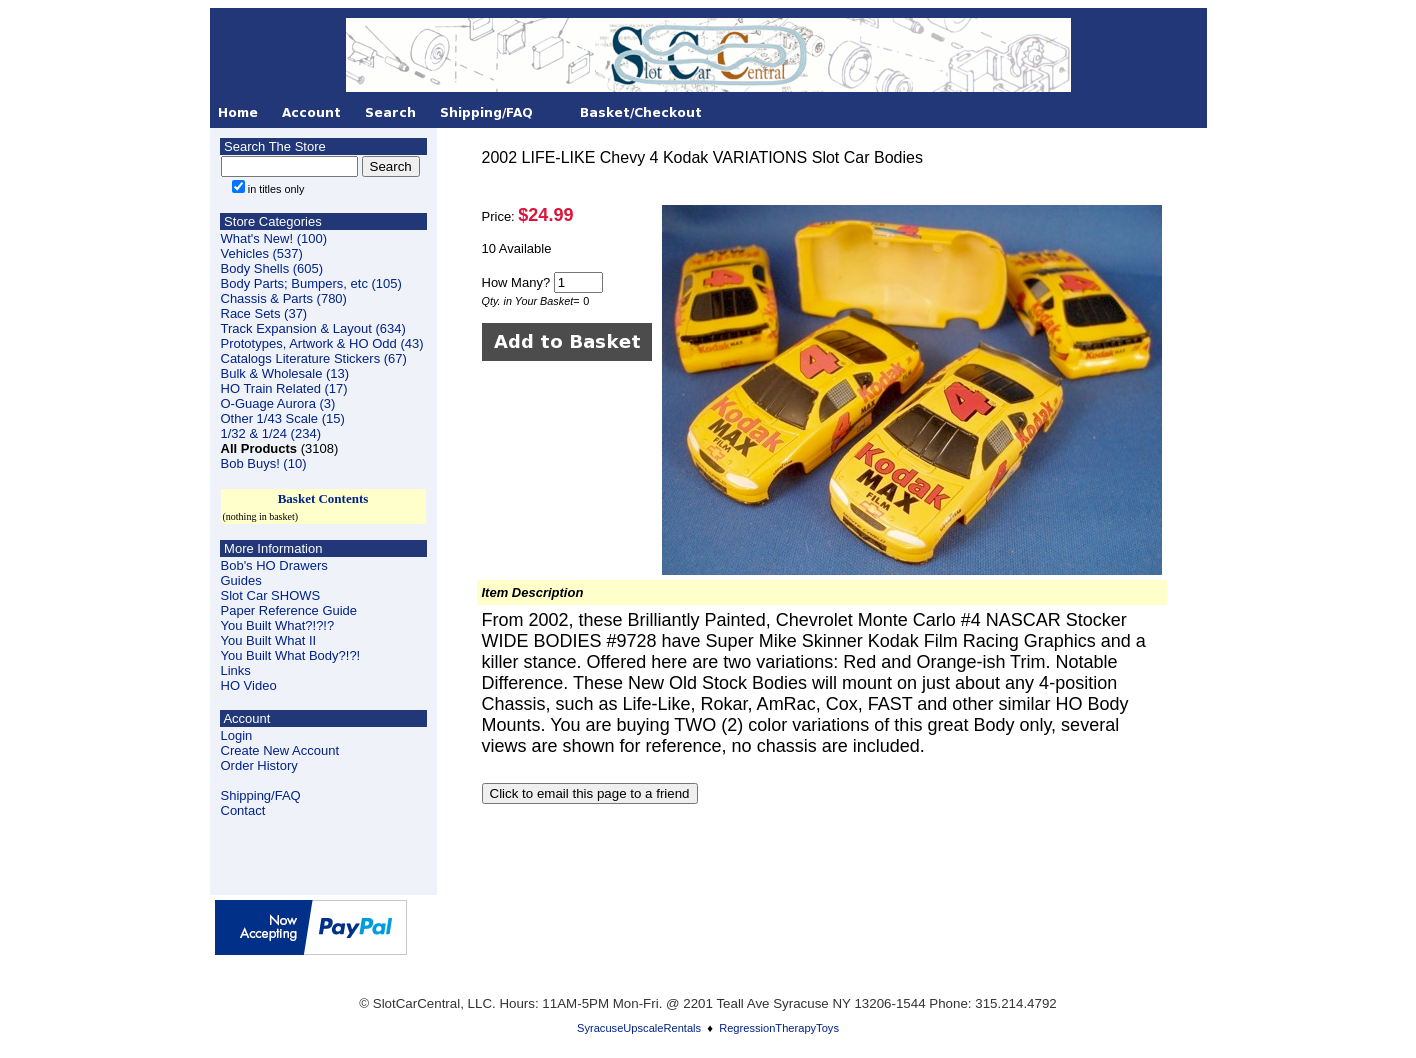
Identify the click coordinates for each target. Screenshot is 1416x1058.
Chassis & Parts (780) (284, 298)
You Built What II (269, 640)
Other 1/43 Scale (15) (283, 418)
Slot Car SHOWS (271, 595)
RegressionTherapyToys (779, 1028)
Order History (259, 765)
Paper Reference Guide (289, 610)
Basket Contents (323, 498)
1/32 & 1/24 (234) (271, 433)
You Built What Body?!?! (291, 655)
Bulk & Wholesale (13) (285, 373)
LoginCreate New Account (280, 743)
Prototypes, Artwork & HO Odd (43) (322, 343)
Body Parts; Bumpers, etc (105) (311, 283)
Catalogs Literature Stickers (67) (314, 358)
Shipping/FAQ (261, 795)
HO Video (249, 685)
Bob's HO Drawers (274, 565)
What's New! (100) (274, 238)
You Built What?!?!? (278, 625)
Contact (243, 810)
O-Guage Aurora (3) (278, 403)
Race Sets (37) (264, 313)
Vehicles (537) (262, 253)
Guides (241, 580)
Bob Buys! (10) (264, 463)
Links (236, 670)
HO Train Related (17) (284, 388)
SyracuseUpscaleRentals (639, 1028)
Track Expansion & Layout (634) (313, 328)
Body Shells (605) (272, 268)
